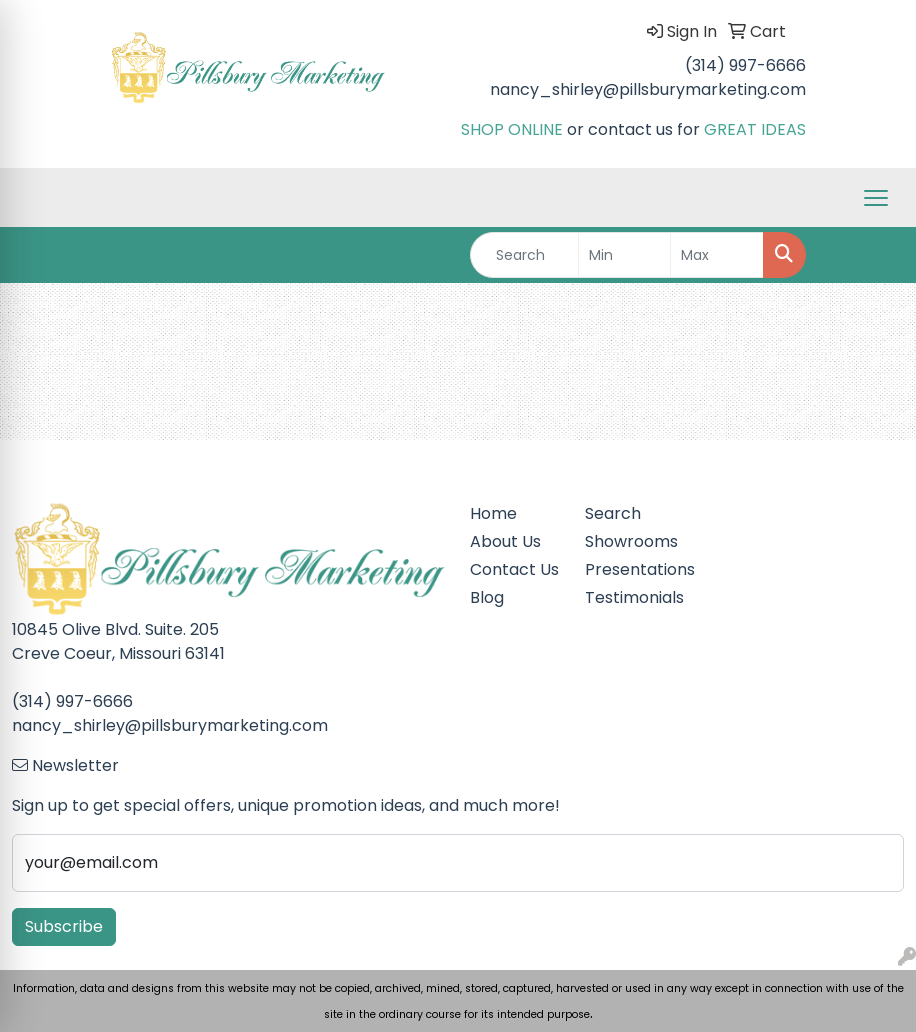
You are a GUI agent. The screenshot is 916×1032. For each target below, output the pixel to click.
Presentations (630, 569)
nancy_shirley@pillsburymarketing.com (648, 89)
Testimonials (630, 597)
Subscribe (64, 926)
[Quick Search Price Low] (625, 255)
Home (493, 513)
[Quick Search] (524, 255)
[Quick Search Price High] (717, 255)
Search (613, 513)
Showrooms (630, 541)
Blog (487, 597)
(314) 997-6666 (745, 65)
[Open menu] (876, 198)
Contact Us (514, 569)
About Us (505, 541)
